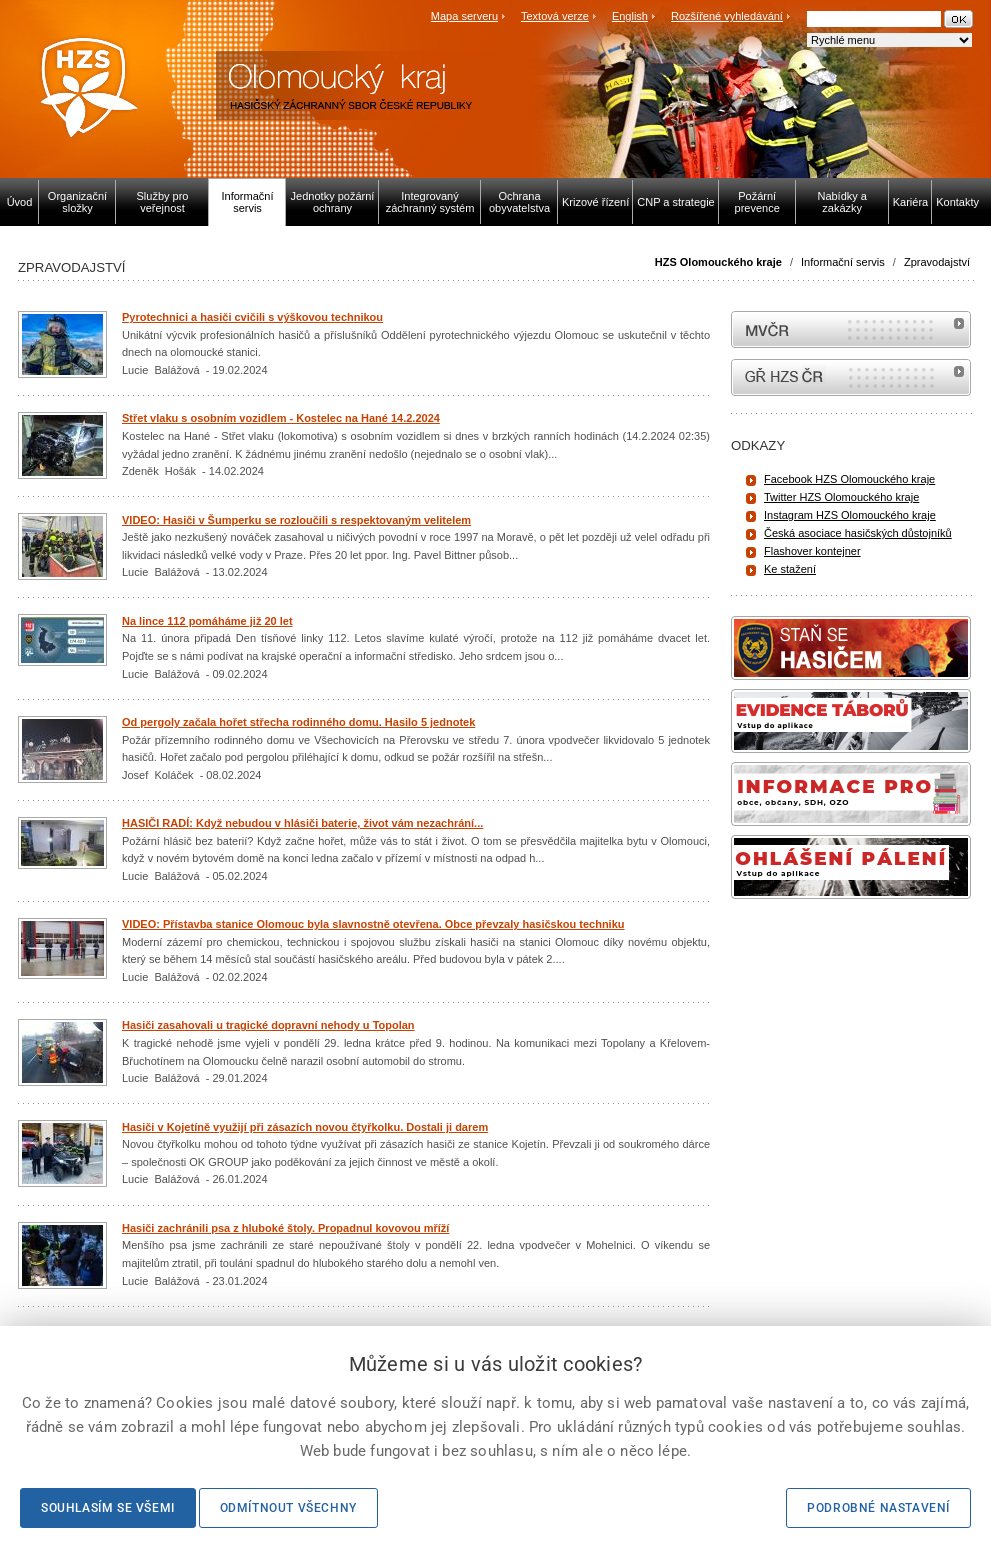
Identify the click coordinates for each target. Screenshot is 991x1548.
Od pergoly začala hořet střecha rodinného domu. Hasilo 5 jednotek (298, 722)
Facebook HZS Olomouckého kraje (849, 479)
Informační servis (843, 262)
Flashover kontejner (812, 551)
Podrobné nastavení (878, 1508)
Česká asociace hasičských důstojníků (858, 533)
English (630, 16)
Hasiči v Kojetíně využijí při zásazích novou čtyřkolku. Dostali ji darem (305, 1127)
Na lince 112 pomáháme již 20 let (207, 621)
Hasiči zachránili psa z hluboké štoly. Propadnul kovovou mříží (285, 1228)
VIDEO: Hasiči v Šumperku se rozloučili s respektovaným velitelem (296, 520)
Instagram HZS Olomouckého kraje (850, 515)
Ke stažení (790, 569)
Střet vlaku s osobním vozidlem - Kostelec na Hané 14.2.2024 (281, 418)
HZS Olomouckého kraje (718, 262)
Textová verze (555, 16)
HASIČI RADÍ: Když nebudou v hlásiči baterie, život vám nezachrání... (302, 823)
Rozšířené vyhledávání (727, 16)
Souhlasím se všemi (108, 1508)
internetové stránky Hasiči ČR (851, 377)
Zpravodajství (937, 262)
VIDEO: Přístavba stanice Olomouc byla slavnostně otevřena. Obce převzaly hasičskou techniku (373, 924)
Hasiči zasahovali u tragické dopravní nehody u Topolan (268, 1025)
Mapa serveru (464, 16)
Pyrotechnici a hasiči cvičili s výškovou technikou (252, 317)
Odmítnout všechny (288, 1508)
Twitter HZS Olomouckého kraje (841, 497)
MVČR (851, 329)
